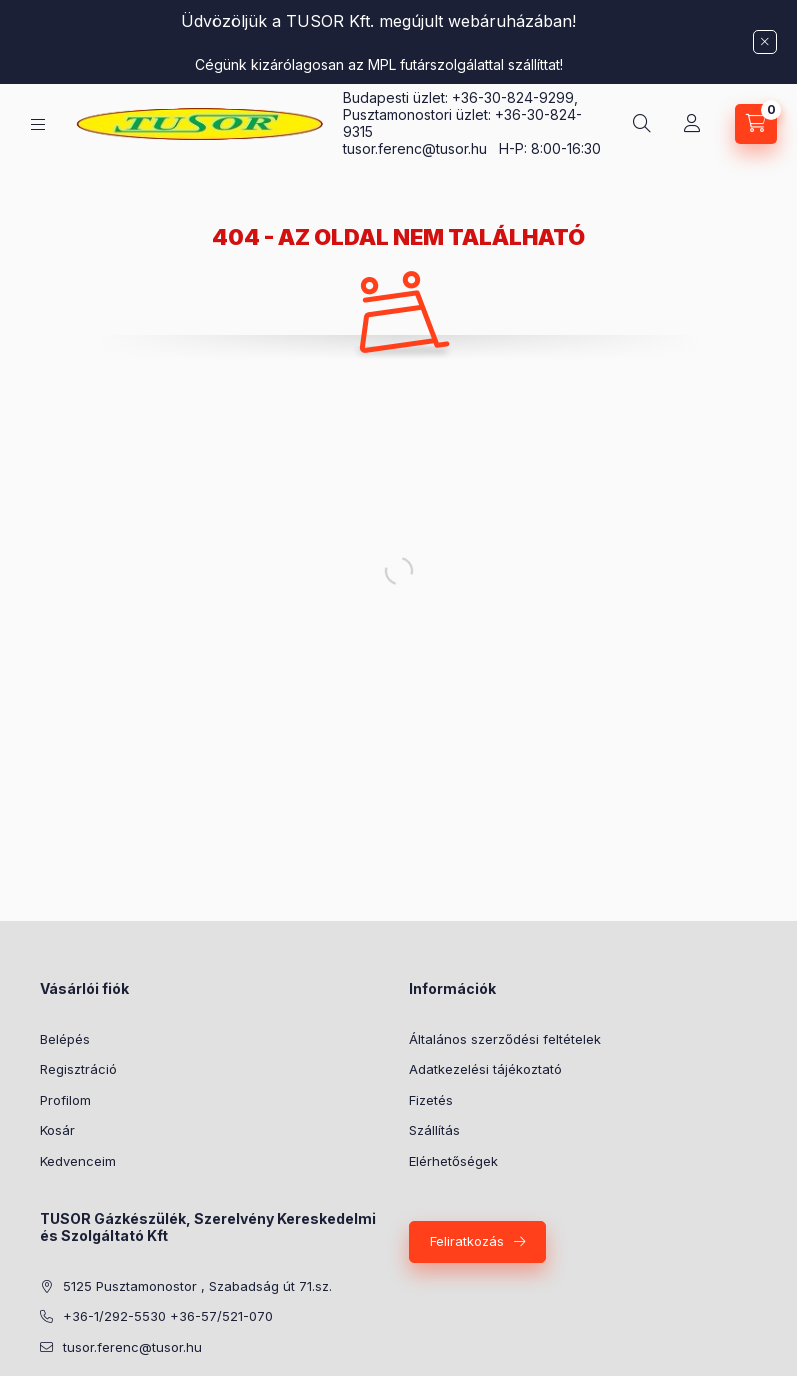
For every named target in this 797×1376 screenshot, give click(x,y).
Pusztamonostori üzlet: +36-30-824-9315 (462, 123)
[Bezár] (765, 42)
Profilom (65, 1100)
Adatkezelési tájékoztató (485, 1069)
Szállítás (434, 1130)
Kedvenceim (78, 1161)
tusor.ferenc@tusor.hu (421, 148)
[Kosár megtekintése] (756, 124)
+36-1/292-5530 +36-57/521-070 (168, 1316)
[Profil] (692, 124)
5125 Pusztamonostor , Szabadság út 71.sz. (197, 1286)
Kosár (57, 1130)
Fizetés (431, 1100)
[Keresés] (642, 124)
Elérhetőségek (453, 1161)
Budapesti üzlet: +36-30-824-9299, (462, 97)
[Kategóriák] (38, 124)
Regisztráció (78, 1069)
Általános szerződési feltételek (505, 1039)
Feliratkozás (467, 1241)
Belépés (65, 1039)
